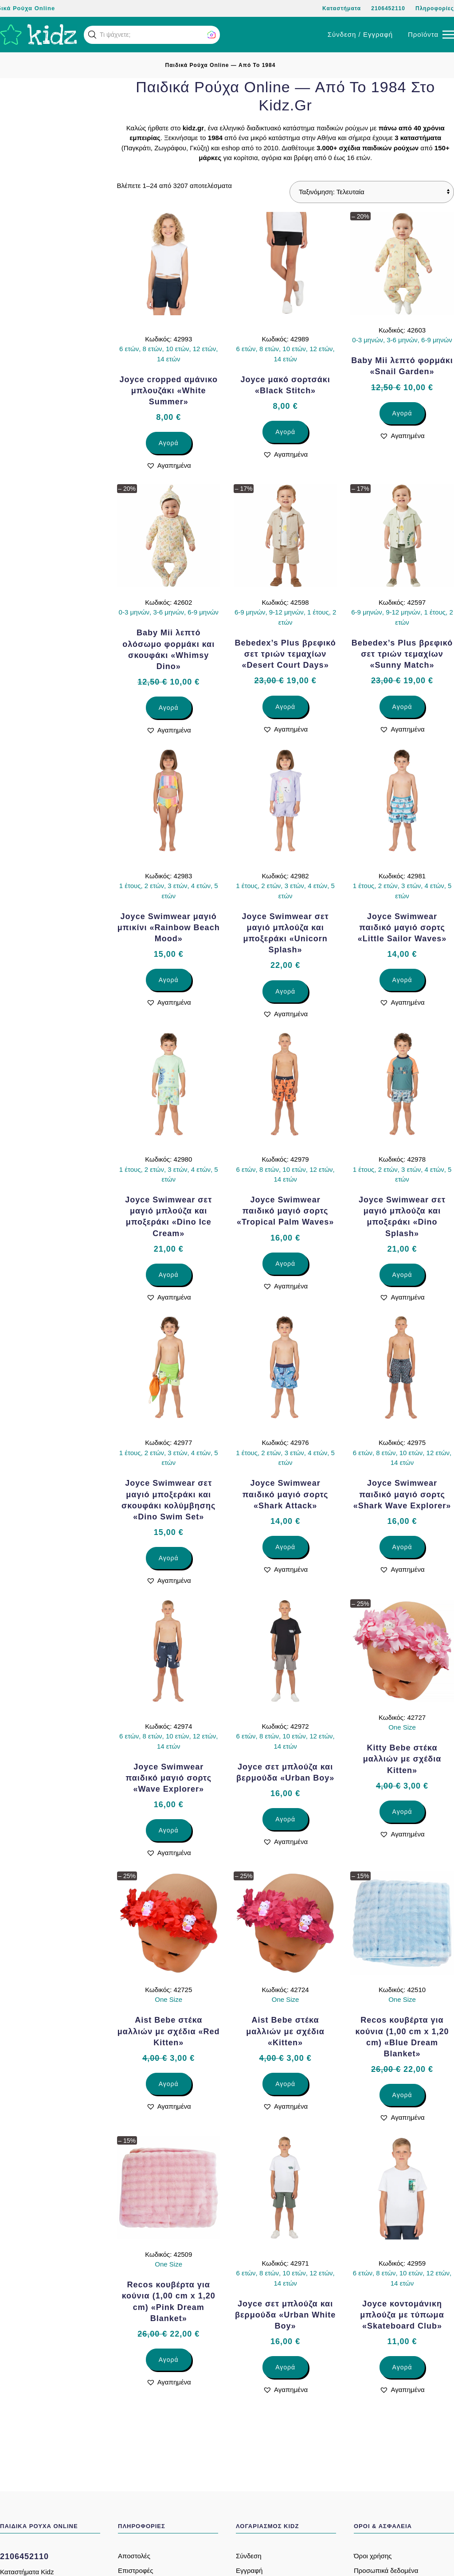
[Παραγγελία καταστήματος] (372, 192)
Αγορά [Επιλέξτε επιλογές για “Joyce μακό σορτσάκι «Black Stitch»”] (285, 431)
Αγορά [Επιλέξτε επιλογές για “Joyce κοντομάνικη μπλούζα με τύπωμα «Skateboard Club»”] (402, 2367)
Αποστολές (134, 2556)
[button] (92, 35)
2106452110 (388, 8)
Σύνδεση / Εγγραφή (360, 34)
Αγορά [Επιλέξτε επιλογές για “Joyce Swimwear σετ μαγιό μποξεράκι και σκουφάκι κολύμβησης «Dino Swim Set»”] (169, 1558)
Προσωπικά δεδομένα (386, 2570)
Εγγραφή (249, 2570)
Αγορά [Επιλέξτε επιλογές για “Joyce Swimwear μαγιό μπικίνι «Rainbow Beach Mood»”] (169, 979)
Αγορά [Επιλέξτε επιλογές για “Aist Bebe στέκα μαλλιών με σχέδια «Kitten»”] (285, 2083)
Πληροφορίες (434, 8)
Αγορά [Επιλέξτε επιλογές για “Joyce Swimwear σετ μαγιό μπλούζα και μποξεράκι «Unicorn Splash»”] (285, 991)
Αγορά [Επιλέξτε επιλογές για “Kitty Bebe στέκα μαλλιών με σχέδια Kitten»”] (402, 1811)
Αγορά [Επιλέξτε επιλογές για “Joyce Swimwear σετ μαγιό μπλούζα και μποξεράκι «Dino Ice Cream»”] (169, 1274)
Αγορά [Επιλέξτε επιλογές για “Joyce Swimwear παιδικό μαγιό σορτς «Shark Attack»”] (285, 1546)
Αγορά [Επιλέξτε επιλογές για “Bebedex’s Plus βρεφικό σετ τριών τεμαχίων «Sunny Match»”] (402, 706)
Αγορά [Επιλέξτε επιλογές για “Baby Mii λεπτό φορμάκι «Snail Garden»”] (402, 413)
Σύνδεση (249, 2556)
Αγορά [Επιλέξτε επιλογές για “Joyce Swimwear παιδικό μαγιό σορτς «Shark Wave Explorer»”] (402, 1546)
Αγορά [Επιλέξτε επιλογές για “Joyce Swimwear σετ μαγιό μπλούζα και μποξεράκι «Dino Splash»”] (402, 1274)
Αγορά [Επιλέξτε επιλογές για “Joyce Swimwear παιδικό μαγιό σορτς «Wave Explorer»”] (169, 1830)
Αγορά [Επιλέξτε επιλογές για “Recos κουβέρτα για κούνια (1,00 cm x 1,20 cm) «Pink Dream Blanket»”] (169, 2359)
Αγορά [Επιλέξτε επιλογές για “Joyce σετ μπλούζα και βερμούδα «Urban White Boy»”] (285, 2367)
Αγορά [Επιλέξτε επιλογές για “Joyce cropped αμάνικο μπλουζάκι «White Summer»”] (169, 442)
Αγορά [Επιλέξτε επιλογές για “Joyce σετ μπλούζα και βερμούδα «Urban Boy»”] (285, 1819)
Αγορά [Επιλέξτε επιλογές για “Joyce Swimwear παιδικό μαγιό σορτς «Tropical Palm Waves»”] (285, 1263)
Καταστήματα (341, 8)
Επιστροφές (135, 2570)
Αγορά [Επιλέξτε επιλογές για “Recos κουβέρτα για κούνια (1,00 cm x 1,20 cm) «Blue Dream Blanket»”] (402, 2094)
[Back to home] (38, 34)
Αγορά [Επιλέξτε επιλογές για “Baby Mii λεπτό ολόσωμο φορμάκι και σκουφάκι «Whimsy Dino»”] (169, 707)
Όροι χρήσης (373, 2556)
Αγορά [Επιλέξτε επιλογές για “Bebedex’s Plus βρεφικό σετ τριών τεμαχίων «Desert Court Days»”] (285, 706)
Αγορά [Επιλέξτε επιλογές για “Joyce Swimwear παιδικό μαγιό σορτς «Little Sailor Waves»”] (402, 979)
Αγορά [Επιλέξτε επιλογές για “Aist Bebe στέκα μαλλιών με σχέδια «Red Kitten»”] (169, 2083)
